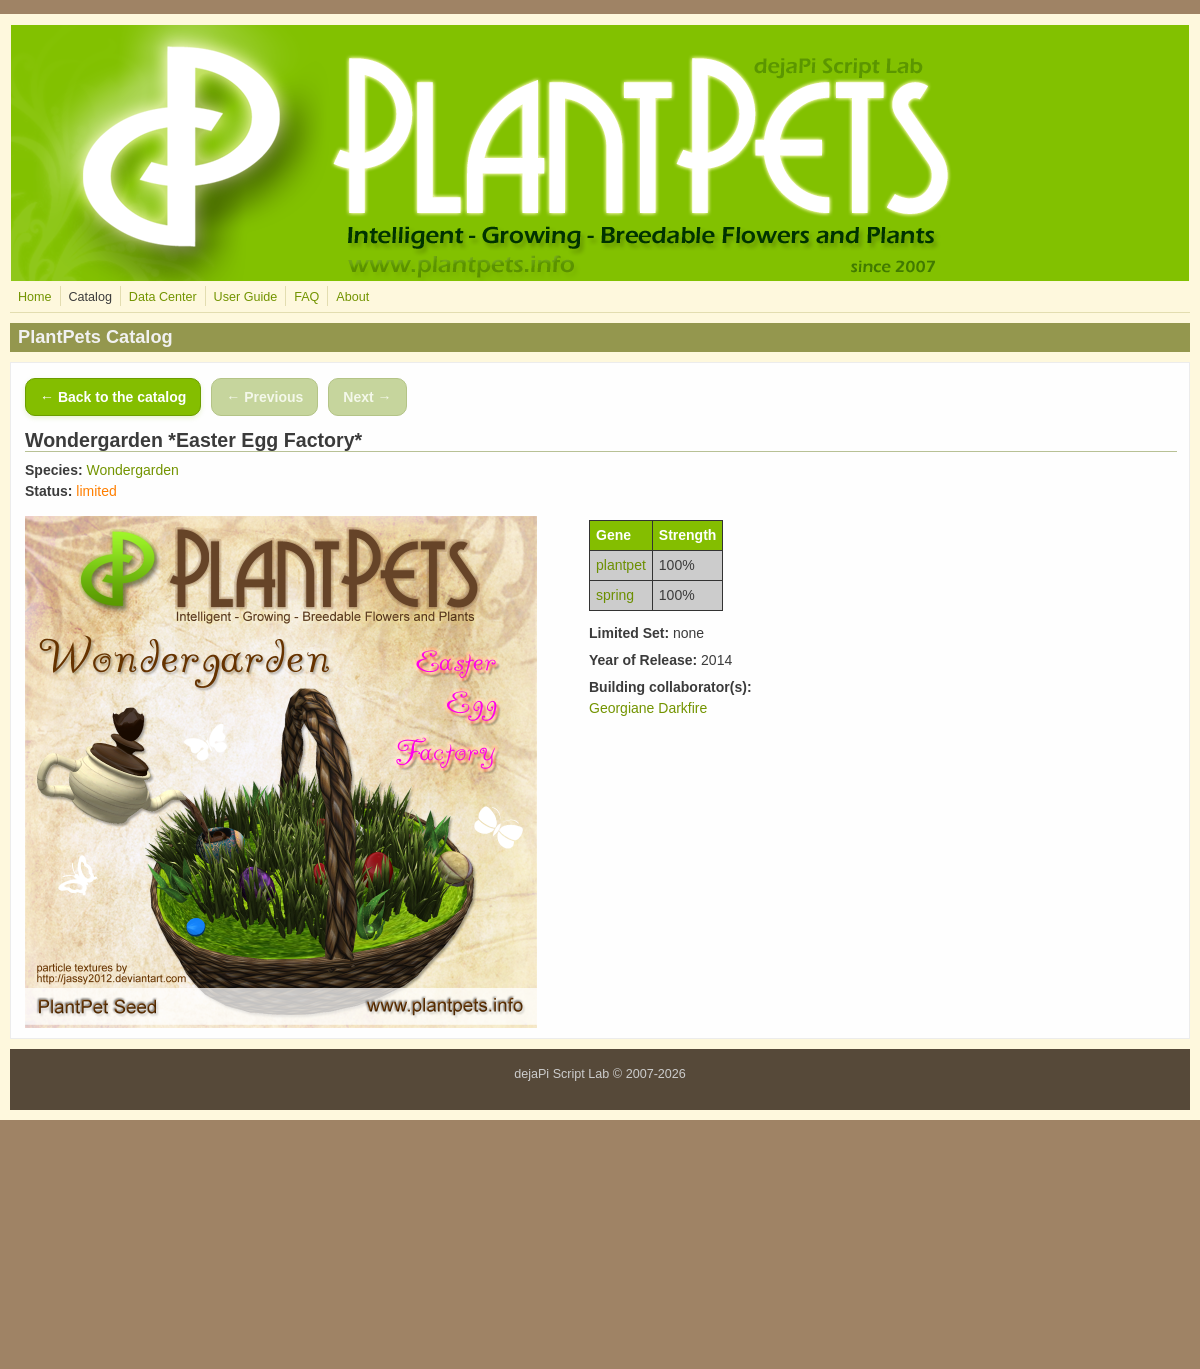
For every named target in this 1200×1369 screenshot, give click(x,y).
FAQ (306, 297)
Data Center (163, 297)
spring (615, 595)
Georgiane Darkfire (648, 708)
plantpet (621, 565)
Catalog (89, 297)
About (352, 297)
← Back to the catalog (113, 397)
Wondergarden (132, 470)
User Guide (246, 297)
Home (35, 297)
